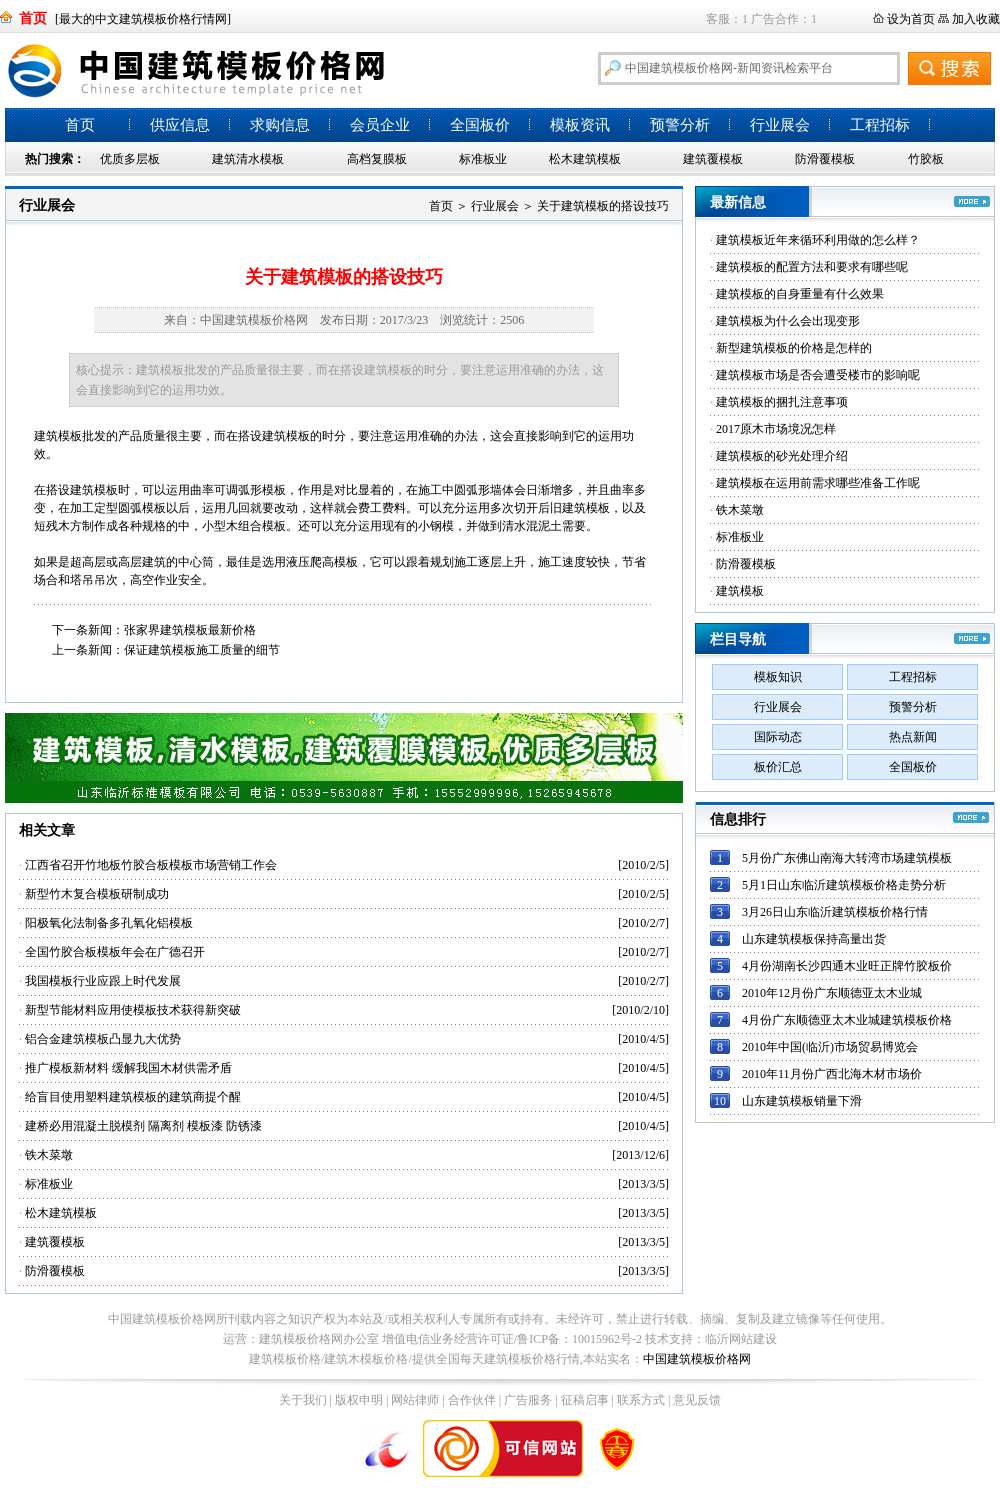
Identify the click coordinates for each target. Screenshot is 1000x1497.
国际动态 (778, 737)
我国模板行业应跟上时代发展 (103, 981)
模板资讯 (580, 125)
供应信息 (180, 125)
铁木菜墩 (49, 1155)
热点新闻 (913, 737)
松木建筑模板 (585, 159)
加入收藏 (976, 19)
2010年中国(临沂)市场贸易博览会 (830, 1047)
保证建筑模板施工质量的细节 (202, 650)
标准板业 (483, 159)
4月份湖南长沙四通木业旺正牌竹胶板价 (847, 966)
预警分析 (680, 125)
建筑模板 (740, 591)
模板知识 (778, 677)
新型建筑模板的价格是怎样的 (794, 348)
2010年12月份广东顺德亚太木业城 (832, 993)
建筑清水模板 (248, 159)
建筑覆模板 (713, 159)
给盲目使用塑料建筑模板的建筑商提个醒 (133, 1097)
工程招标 (880, 125)
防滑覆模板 (825, 159)
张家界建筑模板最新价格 (190, 630)
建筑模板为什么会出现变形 (788, 321)
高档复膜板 (377, 159)
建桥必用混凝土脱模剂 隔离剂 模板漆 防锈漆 (143, 1126)
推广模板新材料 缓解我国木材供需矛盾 (128, 1068)
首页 (80, 125)
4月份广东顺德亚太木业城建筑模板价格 (847, 1020)
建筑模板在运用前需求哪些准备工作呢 (818, 483)
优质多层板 (130, 159)
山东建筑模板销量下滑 (802, 1101)
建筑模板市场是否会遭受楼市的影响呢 (818, 375)
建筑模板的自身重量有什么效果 (800, 294)
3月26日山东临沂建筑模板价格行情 (835, 912)
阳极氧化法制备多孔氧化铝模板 (109, 923)
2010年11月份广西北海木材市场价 (832, 1074)
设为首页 (911, 19)
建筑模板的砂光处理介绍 (782, 456)
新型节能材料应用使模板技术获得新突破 (133, 1010)
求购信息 (280, 125)
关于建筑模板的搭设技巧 (603, 206)
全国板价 (480, 125)
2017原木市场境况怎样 (776, 429)
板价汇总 (778, 767)
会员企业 (380, 125)
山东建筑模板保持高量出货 (814, 939)
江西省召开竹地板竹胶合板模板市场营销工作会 (151, 865)
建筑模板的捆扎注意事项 (782, 402)
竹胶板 (926, 159)
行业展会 (780, 125)
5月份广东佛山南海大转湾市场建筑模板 (847, 858)
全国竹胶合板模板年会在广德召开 (115, 952)
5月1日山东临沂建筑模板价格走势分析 (844, 885)
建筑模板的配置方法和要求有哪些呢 (812, 267)
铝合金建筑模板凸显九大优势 (103, 1039)
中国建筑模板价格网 (697, 1359)
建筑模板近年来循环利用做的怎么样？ (818, 240)
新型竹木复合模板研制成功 (97, 894)
